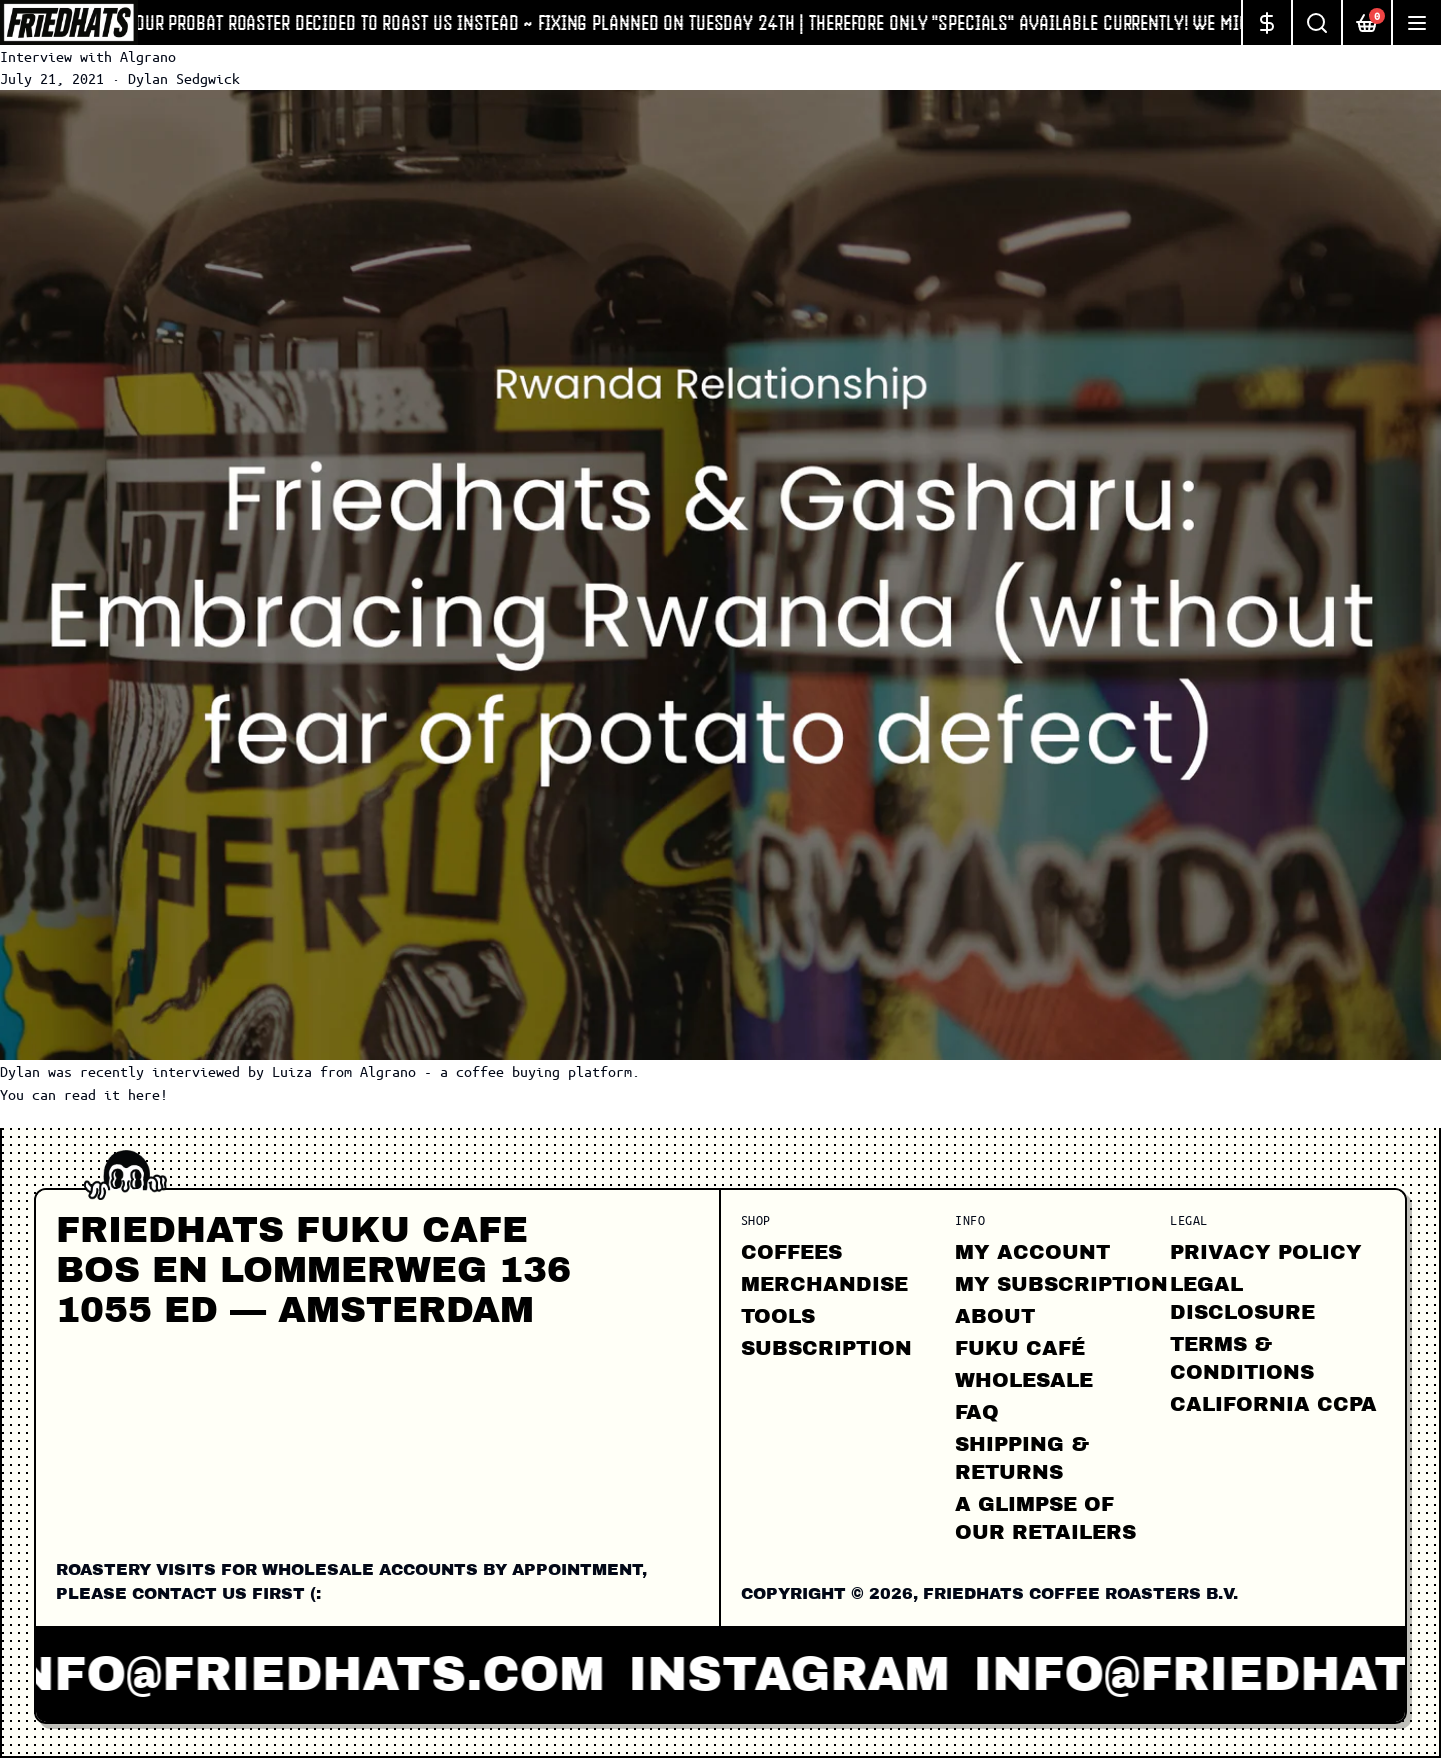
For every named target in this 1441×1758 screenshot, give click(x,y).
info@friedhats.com (310, 1674)
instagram (799, 1674)
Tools (778, 1316)
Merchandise (824, 1284)
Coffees (791, 1252)
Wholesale (1024, 1380)
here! (148, 1094)
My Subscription (1061, 1284)
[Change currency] (1266, 22)
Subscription (826, 1348)
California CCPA (1273, 1404)
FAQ (977, 1412)
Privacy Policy (1266, 1252)
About (995, 1316)
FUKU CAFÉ (1020, 1348)
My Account (1032, 1252)
